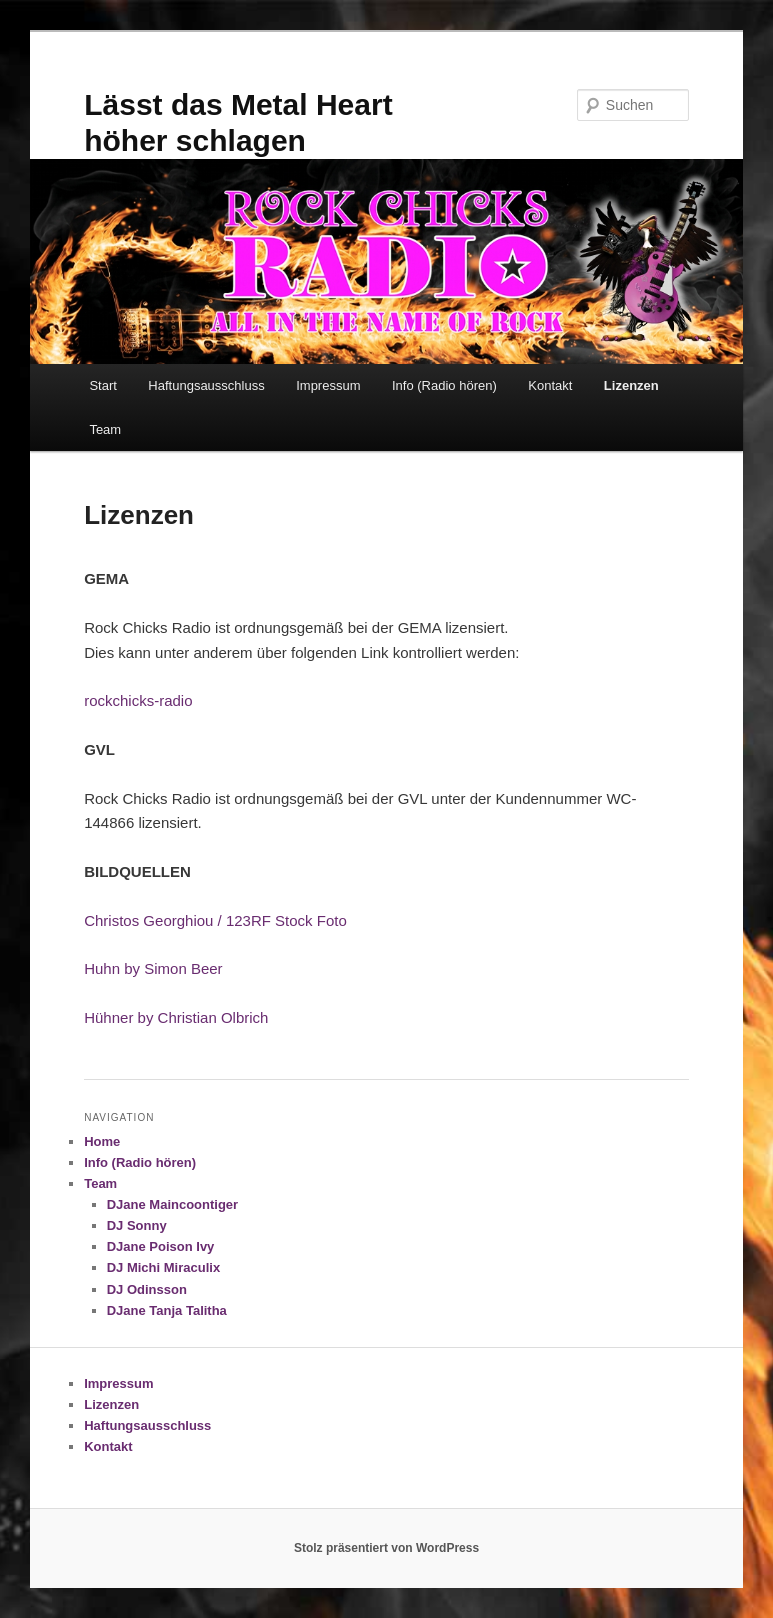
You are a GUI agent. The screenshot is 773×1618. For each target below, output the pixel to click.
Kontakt (550, 385)
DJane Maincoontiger (172, 1204)
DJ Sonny (137, 1225)
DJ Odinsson (147, 1289)
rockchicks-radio (138, 700)
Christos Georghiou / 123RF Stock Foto (215, 920)
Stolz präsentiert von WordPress (386, 1548)
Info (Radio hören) (444, 385)
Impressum (328, 385)
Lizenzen (631, 385)
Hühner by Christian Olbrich (176, 1017)
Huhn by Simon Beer (153, 968)
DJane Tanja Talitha (167, 1310)
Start (102, 385)
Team (105, 429)
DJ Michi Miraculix (163, 1267)
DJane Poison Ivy (161, 1246)
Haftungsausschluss (206, 385)
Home (102, 1141)
